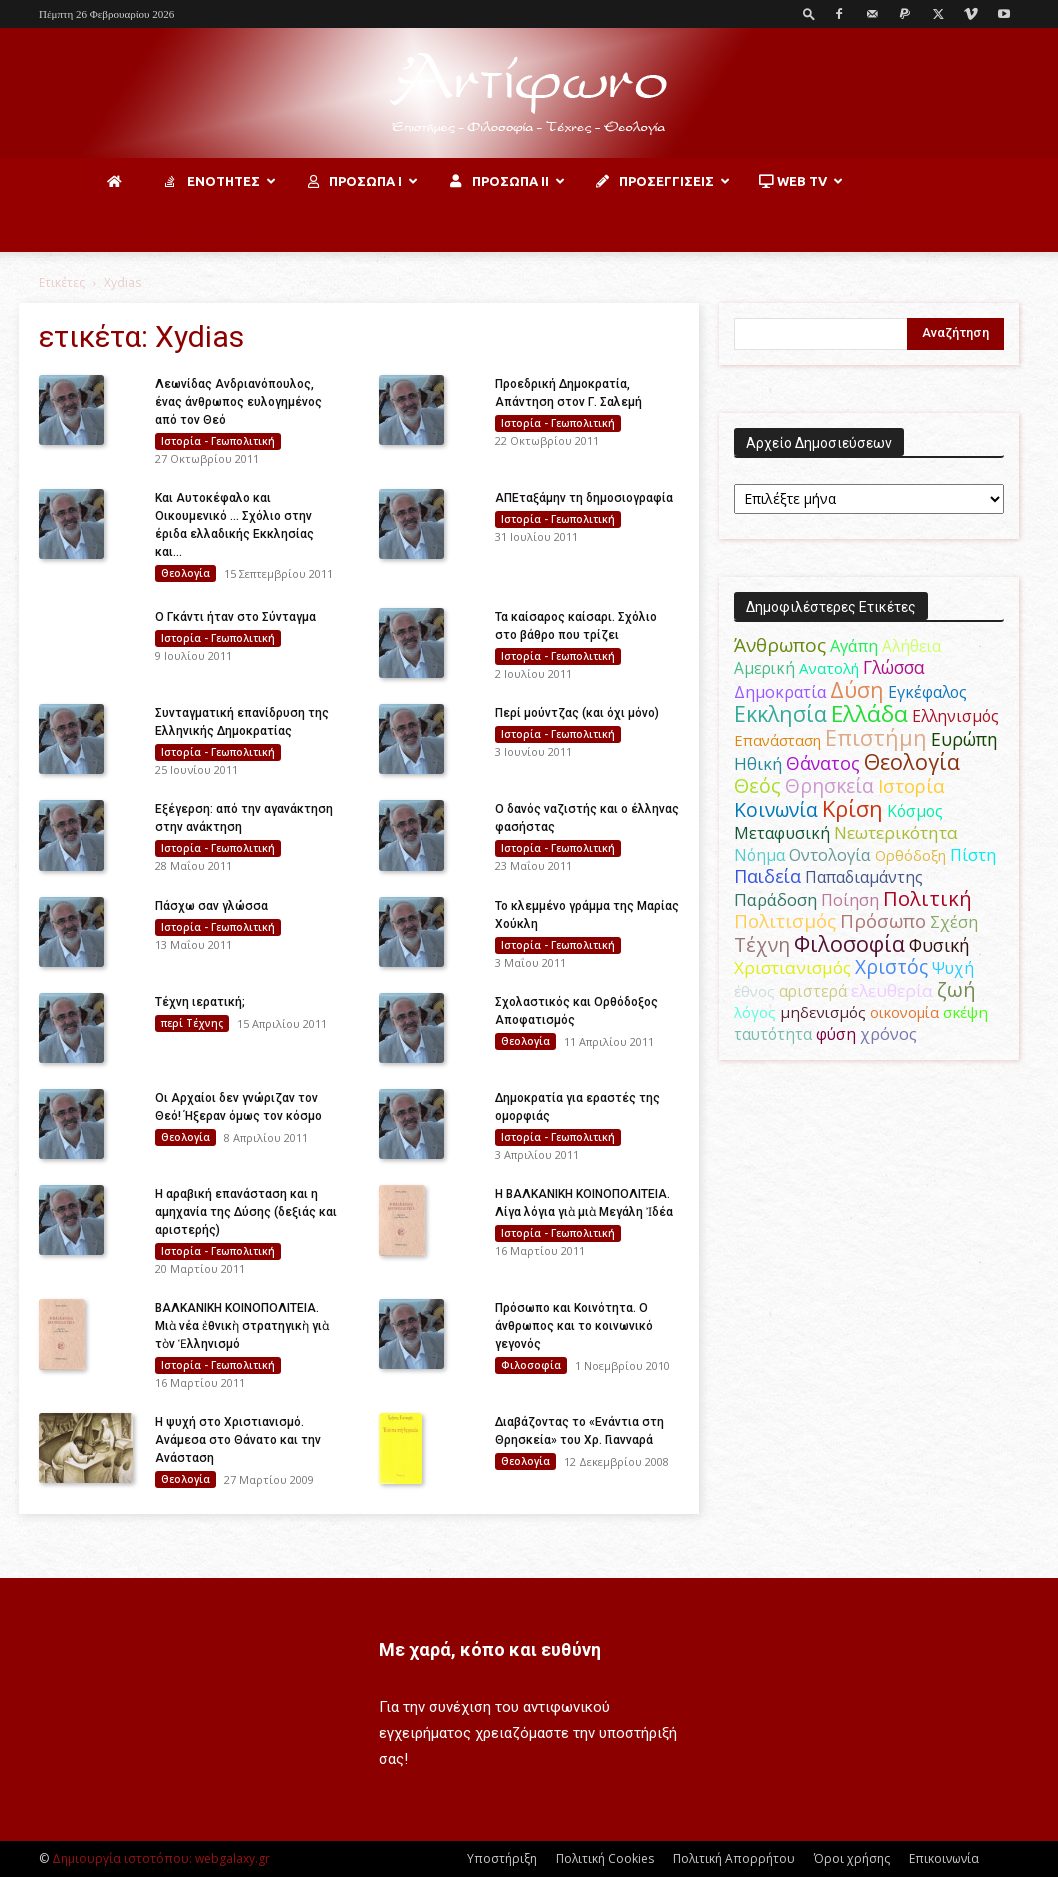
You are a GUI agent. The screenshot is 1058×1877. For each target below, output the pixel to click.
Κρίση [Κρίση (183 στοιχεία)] (852, 808)
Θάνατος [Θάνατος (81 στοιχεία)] (823, 763)
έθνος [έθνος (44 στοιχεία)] (754, 991)
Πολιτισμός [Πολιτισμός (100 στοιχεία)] (785, 921)
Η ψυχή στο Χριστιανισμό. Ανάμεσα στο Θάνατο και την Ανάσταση (238, 1440)
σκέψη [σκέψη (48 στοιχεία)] (965, 1012)
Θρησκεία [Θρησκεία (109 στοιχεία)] (829, 785)
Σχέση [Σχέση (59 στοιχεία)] (954, 922)
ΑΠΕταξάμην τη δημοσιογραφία (584, 498)
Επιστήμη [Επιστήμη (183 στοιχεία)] (876, 737)
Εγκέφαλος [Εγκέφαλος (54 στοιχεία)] (927, 692)
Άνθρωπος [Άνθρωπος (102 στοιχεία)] (780, 645)
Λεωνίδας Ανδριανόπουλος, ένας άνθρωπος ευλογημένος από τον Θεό (238, 402)
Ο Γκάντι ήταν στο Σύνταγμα (235, 617)
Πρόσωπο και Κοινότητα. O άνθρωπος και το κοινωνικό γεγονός (574, 1326)
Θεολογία (185, 573)
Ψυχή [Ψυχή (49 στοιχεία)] (953, 968)
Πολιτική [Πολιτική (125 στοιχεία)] (927, 898)
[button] (809, 13)
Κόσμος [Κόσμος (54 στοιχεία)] (915, 811)
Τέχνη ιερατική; (200, 1002)
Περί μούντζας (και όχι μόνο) (577, 713)
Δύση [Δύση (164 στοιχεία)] (857, 689)
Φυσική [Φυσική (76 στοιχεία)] (939, 945)
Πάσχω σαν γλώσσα (211, 906)
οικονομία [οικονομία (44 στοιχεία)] (904, 1012)
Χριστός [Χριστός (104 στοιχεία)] (891, 967)
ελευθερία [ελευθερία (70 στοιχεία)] (892, 990)
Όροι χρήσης (852, 1858)
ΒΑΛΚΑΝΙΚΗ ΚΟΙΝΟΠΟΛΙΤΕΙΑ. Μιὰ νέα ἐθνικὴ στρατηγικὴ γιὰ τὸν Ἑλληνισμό (242, 1326)
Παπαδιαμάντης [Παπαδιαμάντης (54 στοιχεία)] (864, 877)
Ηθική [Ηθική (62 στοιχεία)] (758, 763)
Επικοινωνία (944, 1858)
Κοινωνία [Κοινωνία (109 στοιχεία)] (776, 809)
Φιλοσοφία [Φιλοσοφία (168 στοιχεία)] (849, 943)
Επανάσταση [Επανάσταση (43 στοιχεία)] (777, 740)
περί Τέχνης (192, 1023)
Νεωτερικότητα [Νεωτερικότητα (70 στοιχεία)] (896, 832)
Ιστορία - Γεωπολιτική (218, 441)
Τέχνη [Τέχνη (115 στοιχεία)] (762, 944)
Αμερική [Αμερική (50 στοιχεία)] (764, 668)
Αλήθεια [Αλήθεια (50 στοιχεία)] (911, 646)
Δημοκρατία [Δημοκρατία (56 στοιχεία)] (780, 692)
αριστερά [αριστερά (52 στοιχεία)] (813, 991)
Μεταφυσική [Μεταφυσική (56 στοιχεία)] (782, 833)
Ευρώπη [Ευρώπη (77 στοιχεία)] (964, 739)
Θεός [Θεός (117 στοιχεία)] (757, 785)
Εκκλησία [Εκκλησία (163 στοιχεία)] (780, 713)
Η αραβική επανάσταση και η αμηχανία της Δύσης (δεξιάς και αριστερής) (246, 1212)
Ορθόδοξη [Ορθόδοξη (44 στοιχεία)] (910, 855)
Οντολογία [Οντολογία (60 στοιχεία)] (830, 854)
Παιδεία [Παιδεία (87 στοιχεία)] (767, 876)
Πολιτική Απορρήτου (734, 1858)
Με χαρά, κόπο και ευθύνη (490, 1649)
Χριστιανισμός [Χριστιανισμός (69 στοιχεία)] (792, 967)
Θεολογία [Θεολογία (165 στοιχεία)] (912, 761)
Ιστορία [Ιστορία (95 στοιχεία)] (911, 785)
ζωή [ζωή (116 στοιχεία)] (956, 989)
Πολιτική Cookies (605, 1858)
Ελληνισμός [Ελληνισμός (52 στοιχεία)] (955, 716)
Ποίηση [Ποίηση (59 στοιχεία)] (850, 900)
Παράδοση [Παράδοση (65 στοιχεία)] (775, 899)
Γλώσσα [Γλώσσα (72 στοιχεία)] (894, 667)
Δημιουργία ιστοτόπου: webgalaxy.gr (161, 1858)
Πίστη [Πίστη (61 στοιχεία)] (973, 854)
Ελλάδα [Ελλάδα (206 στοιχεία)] (869, 713)
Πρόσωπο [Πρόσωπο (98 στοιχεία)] (883, 921)
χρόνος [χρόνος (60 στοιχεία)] (888, 1033)
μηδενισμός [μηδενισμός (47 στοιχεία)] (823, 1012)
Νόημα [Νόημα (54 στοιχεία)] (759, 855)
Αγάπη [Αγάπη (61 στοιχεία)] (854, 645)
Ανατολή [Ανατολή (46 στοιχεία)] (829, 668)
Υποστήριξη (502, 1858)
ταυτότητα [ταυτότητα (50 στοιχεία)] (773, 1034)
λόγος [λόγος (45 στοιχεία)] (755, 1012)
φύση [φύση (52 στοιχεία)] (836, 1034)
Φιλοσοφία (531, 1365)
